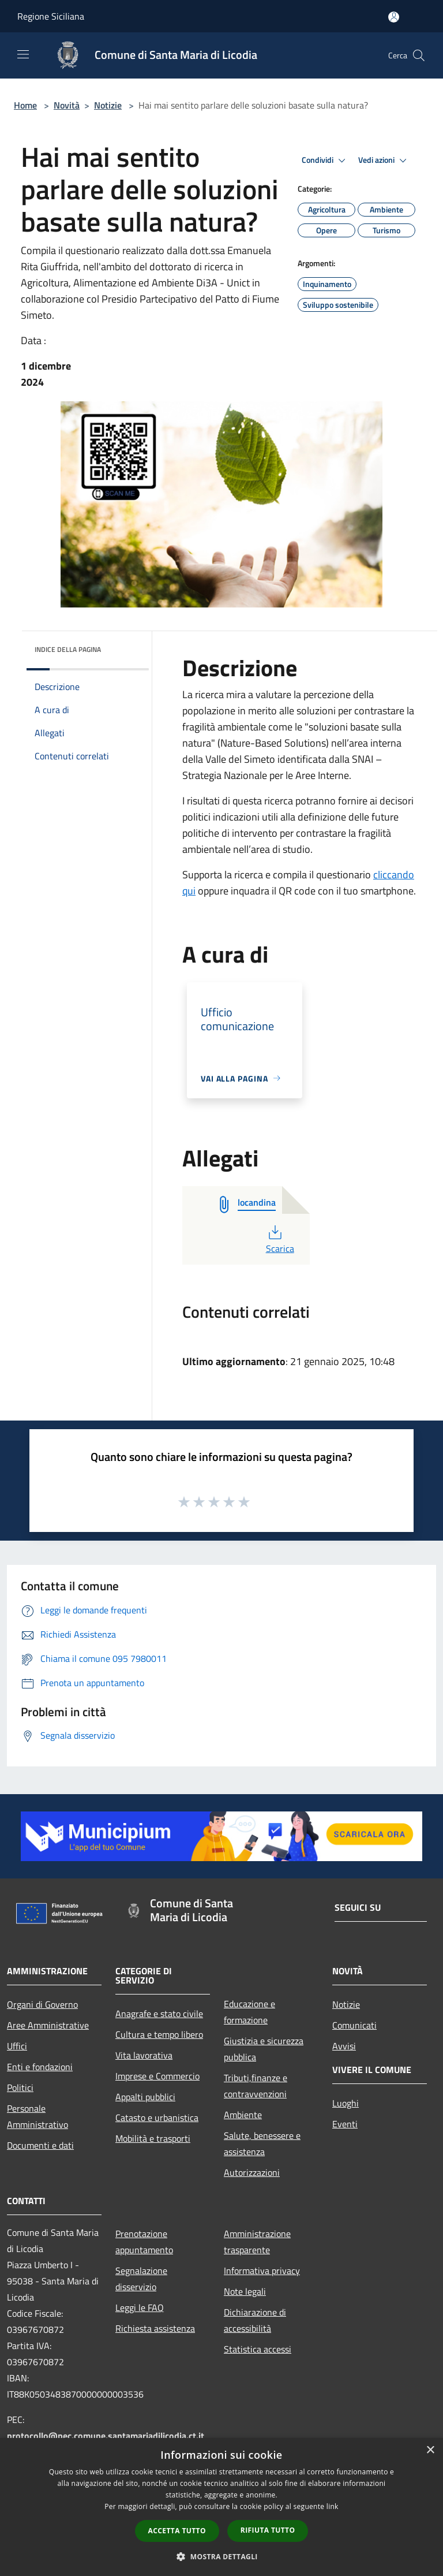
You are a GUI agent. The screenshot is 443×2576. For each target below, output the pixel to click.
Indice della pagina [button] (68, 649)
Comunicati (354, 2025)
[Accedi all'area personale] (394, 17)
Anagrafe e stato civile (159, 2013)
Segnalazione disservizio (141, 2279)
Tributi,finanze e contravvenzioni (255, 2086)
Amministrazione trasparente (257, 2242)
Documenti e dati (40, 2145)
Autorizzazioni (252, 2172)
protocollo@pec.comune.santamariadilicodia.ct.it (105, 2436)
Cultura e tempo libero (159, 2034)
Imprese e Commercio (157, 2076)
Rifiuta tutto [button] (268, 2530)
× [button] (430, 2450)
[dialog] (221, 2507)
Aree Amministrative (48, 2025)
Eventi (345, 2124)
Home (25, 105)
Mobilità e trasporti (152, 2138)
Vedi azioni (384, 160)
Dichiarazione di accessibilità (255, 2320)
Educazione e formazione (249, 2012)
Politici (20, 2087)
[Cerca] (419, 55)
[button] (221, 2556)
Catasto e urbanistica (156, 2117)
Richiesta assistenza (155, 2328)
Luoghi (345, 2103)
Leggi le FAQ (139, 2307)
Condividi (325, 160)
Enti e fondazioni (40, 2067)
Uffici (17, 2046)
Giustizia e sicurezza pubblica (263, 2049)
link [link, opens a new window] (332, 2506)
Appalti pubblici (145, 2097)
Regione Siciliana (50, 16)
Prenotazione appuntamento (144, 2242)
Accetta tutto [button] (177, 2531)
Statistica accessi (257, 2349)
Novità (67, 105)
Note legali (245, 2291)
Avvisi (344, 2046)
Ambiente (243, 2115)
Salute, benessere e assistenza (262, 2143)
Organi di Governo (42, 2004)
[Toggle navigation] (23, 54)
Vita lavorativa (143, 2055)
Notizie (108, 105)
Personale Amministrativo (37, 2116)
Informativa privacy (262, 2270)
